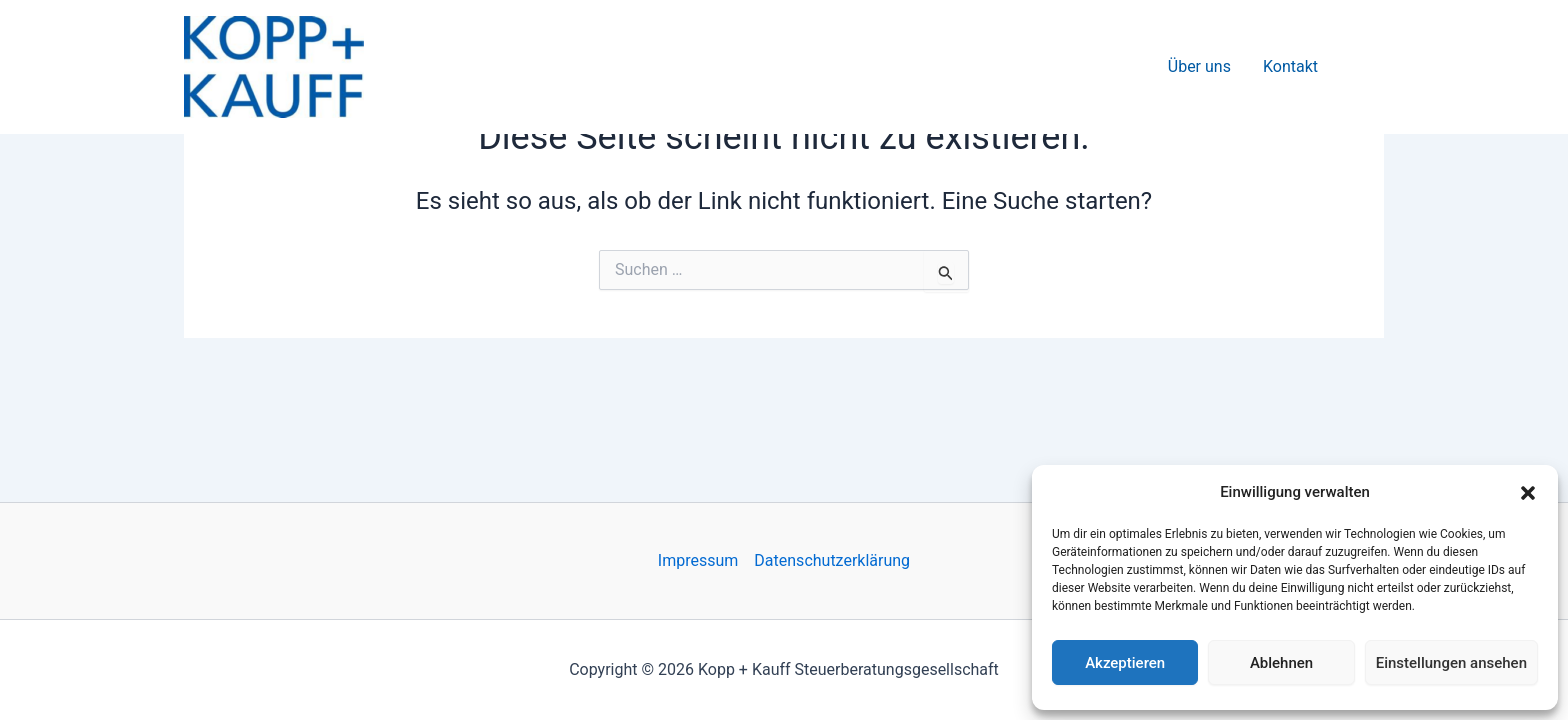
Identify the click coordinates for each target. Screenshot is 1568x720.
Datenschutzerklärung (832, 560)
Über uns (1199, 66)
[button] (1528, 493)
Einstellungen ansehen (1451, 663)
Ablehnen (1281, 663)
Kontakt (1290, 66)
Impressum (698, 560)
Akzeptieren (1125, 663)
